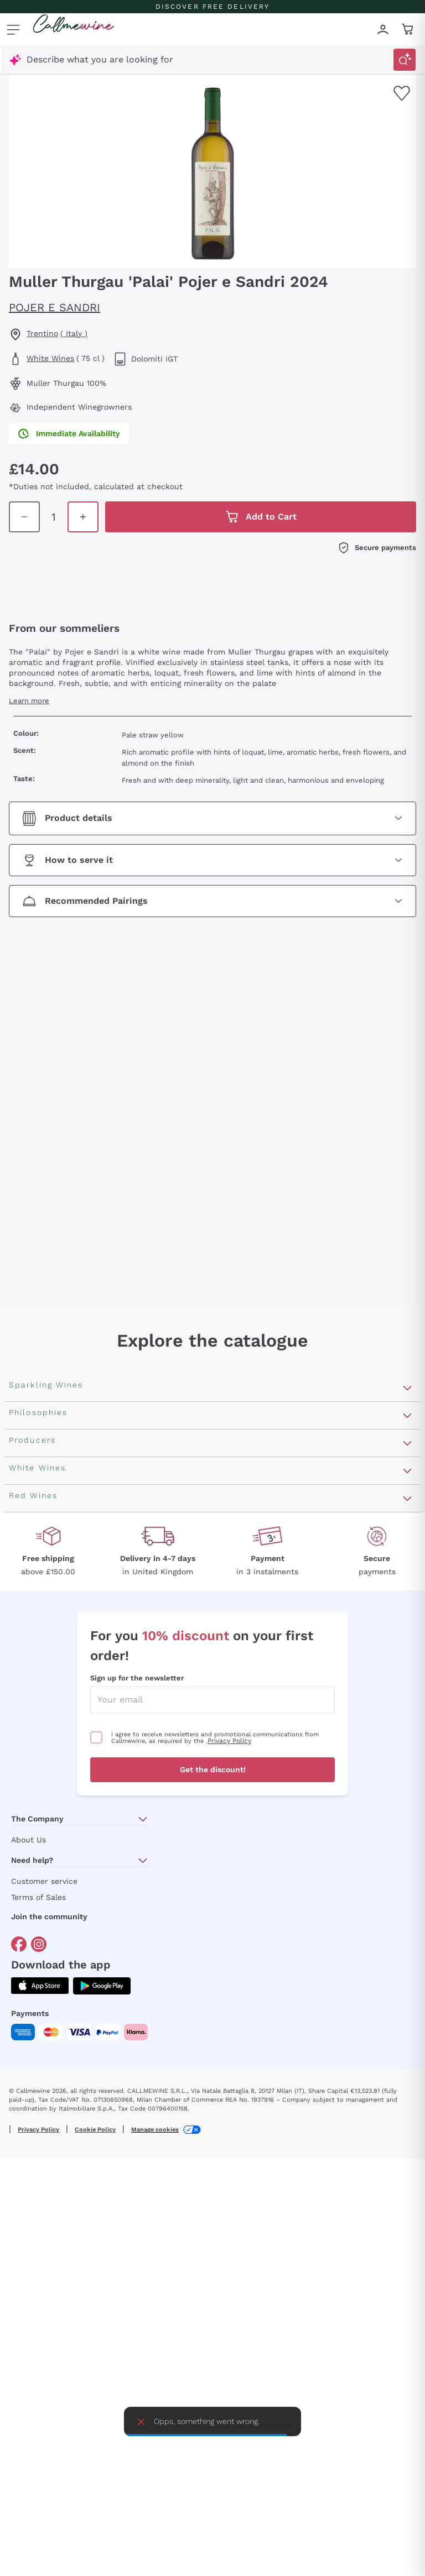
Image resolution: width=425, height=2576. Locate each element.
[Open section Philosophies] (407, 1625)
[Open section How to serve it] (212, 889)
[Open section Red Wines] (407, 2251)
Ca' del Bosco (37, 1894)
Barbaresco (33, 2399)
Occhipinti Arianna (48, 1929)
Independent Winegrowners (68, 1756)
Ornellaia (28, 1876)
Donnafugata (37, 1912)
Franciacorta (36, 1495)
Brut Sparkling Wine (52, 1566)
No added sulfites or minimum (75, 1739)
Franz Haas (33, 1965)
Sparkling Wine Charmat (61, 1530)
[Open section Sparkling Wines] (407, 1417)
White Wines (50, 358)
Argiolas (26, 1982)
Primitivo (28, 2346)
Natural (25, 1792)
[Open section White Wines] (407, 2042)
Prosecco (29, 1477)
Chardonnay (35, 2191)
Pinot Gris (30, 2208)
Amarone (28, 2364)
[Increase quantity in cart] (361, 492)
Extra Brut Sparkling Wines (67, 1583)
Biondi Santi (34, 1947)
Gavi (18, 2102)
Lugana (24, 2120)
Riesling (25, 2138)
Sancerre (28, 2155)
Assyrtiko (29, 2067)
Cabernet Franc (42, 2293)
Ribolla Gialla (37, 2173)
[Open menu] (13, 29)
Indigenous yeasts (47, 1809)
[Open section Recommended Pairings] (212, 930)
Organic (25, 1774)
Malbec (24, 2328)
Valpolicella (33, 2275)
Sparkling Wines (43, 1442)
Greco (22, 2085)
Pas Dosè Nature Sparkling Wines (80, 1601)
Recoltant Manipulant (56, 1685)
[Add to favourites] (402, 93)
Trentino (42, 333)
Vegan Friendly (40, 1650)
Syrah (21, 2435)
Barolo (23, 2311)
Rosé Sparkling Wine (53, 1459)
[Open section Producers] (407, 1834)
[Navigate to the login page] (382, 29)
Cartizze (27, 1512)
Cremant (27, 1548)
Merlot (23, 2417)
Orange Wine (36, 1668)
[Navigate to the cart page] (408, 29)
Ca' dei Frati (34, 2018)
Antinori (26, 1859)
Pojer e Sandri (54, 307)
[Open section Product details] (212, 847)
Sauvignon (31, 2226)
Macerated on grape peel (63, 1703)
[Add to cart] (396, 492)
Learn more (29, 729)
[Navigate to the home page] (73, 29)
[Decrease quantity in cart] (316, 492)
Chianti (24, 2381)
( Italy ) (73, 333)
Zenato (24, 2000)
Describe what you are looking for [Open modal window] (100, 59)
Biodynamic (33, 1721)
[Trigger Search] (404, 60)
